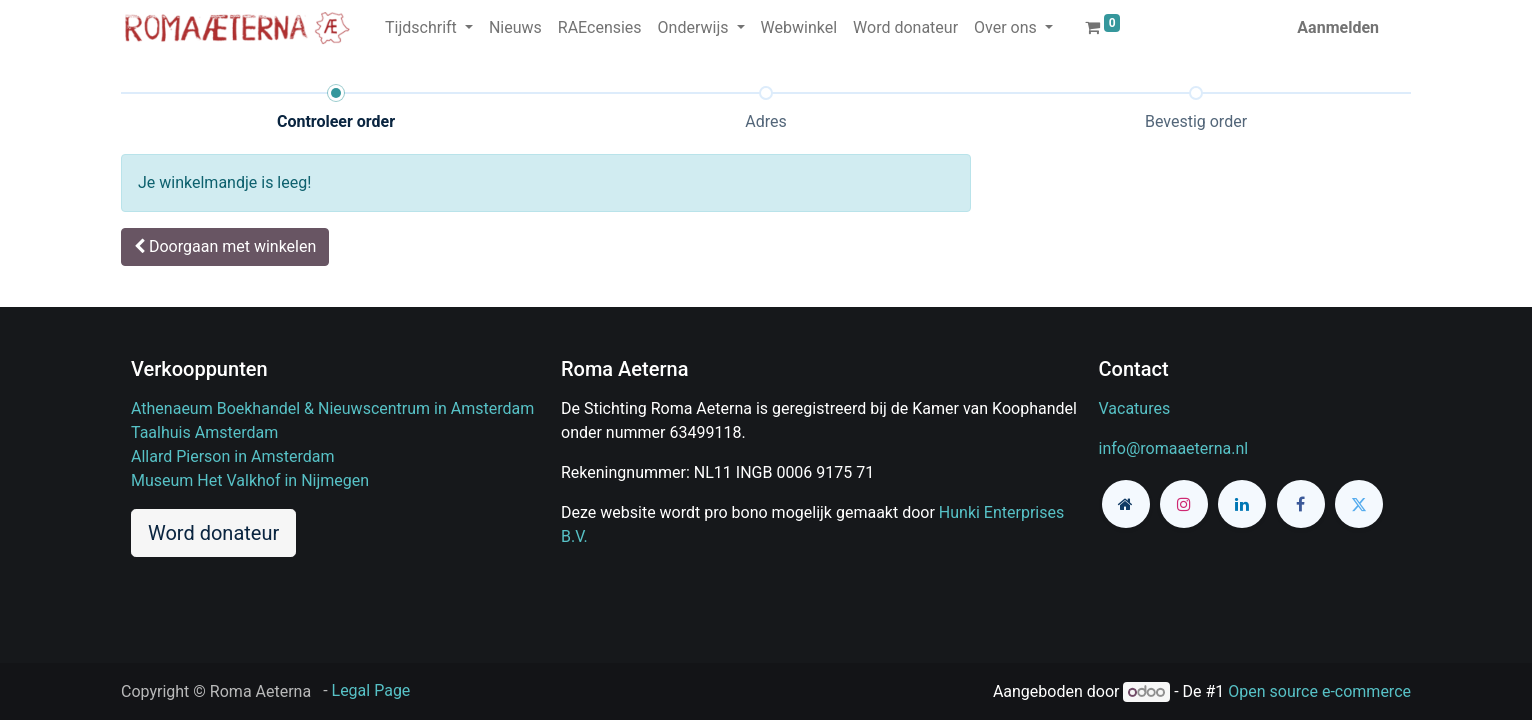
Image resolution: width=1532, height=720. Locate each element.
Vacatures (1135, 408)
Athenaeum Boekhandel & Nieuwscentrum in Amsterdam (332, 408)
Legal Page (371, 690)
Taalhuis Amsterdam (204, 432)
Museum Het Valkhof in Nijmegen (250, 480)
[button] (225, 247)
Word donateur (213, 533)
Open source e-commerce (1319, 691)
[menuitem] (515, 28)
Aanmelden (1338, 27)
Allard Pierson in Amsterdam (232, 456)
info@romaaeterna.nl (1174, 448)
